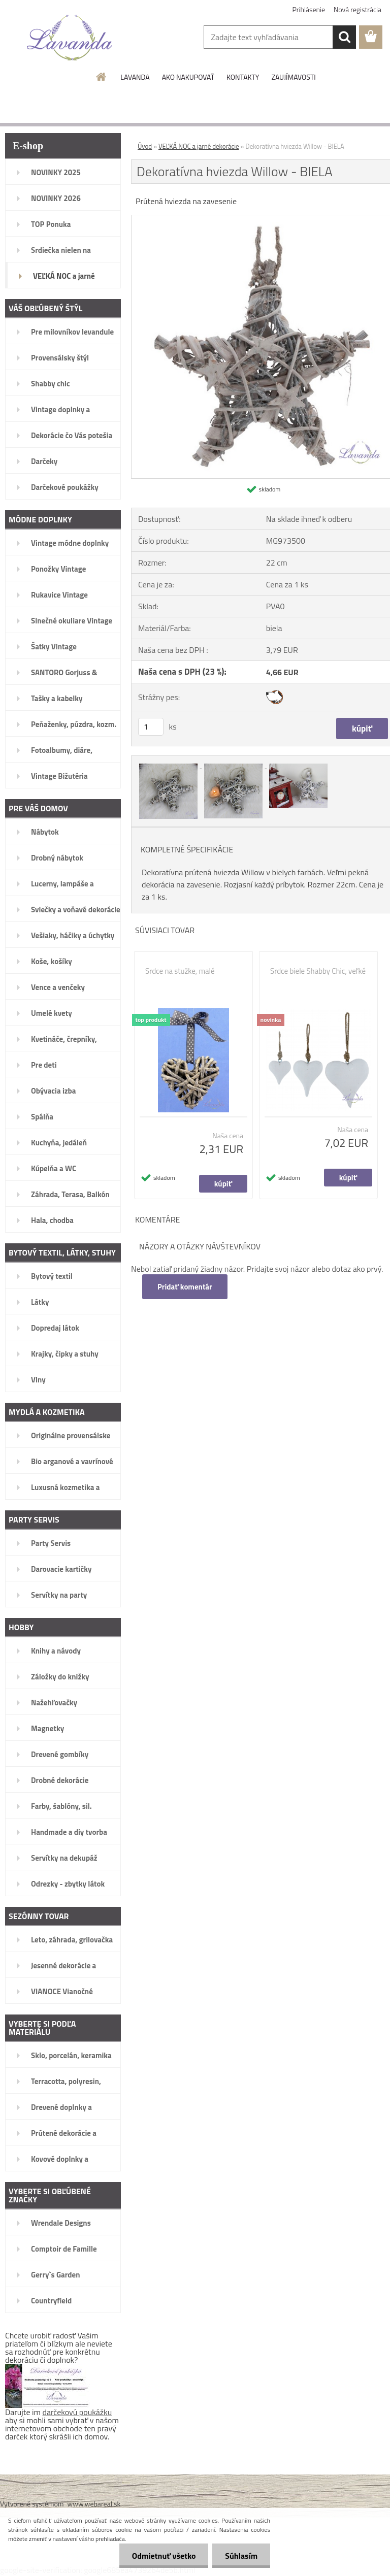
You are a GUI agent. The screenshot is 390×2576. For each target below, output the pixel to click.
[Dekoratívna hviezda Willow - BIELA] (169, 765)
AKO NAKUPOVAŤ (188, 77)
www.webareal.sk (94, 2503)
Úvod (145, 146)
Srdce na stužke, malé (180, 971)
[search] (344, 37)
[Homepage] (101, 76)
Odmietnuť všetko (164, 2556)
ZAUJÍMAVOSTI (293, 77)
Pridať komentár (184, 1287)
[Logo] (70, 37)
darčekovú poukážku (77, 2412)
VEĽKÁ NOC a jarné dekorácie (198, 146)
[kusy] (151, 727)
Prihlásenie (309, 9)
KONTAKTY (242, 77)
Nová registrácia (357, 9)
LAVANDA (134, 77)
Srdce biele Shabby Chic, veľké (318, 971)
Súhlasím (241, 2556)
